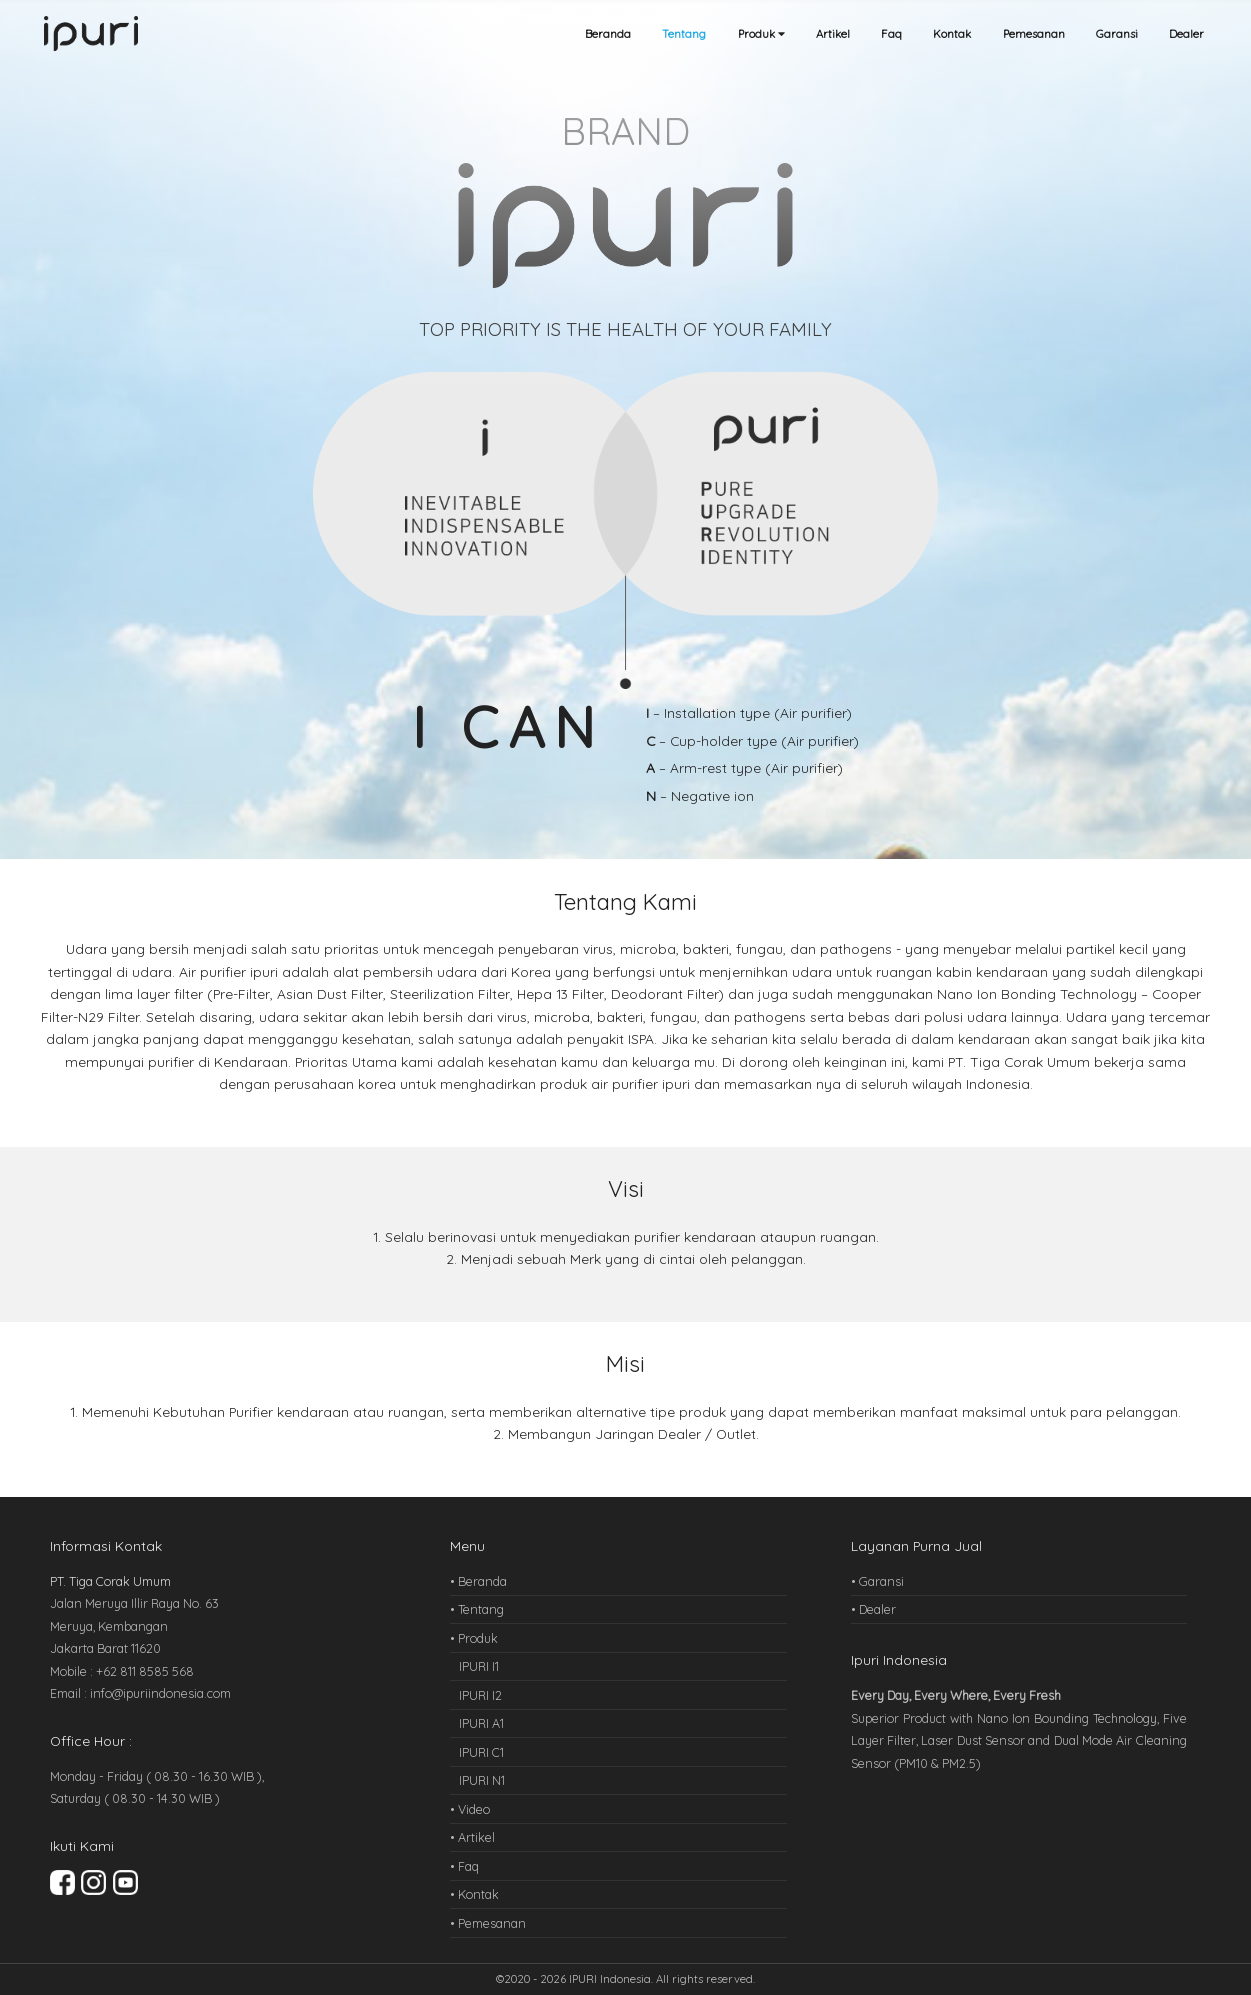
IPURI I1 (479, 1666)
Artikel (833, 34)
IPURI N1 (482, 1780)
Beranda (608, 34)
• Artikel (472, 1837)
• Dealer (873, 1609)
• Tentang (477, 1609)
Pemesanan (1034, 34)
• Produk (474, 1638)
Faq (891, 34)
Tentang (684, 34)
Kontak (952, 34)
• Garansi (877, 1581)
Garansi (1117, 34)
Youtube (125, 1882)
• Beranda (478, 1581)
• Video (470, 1809)
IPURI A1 (481, 1723)
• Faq (464, 1866)
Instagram (93, 1882)
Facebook (62, 1882)
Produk (761, 34)
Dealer (1186, 34)
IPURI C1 (481, 1752)
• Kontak (474, 1894)
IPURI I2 (480, 1695)
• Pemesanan (488, 1923)
